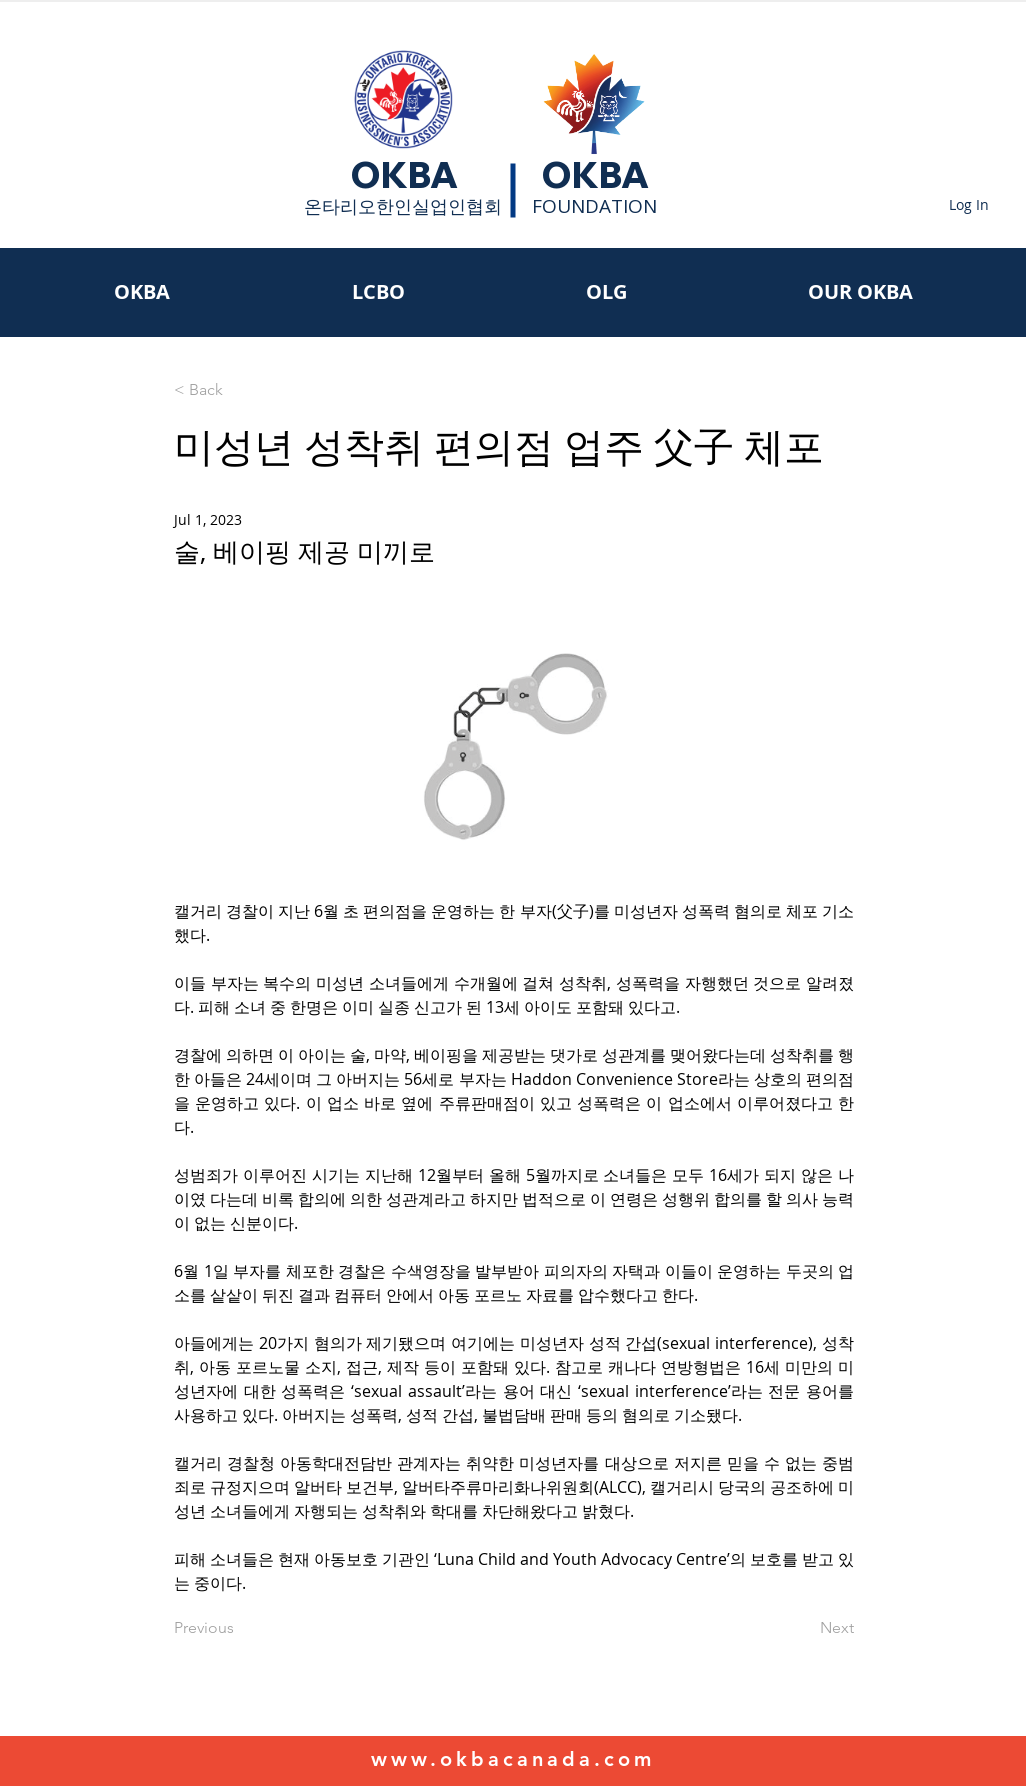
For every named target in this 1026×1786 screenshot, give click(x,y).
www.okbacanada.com (513, 1759)
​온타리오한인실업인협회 (403, 206)
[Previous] (240, 1628)
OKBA (404, 175)
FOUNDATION (594, 206)
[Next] (804, 1628)
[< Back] (240, 390)
